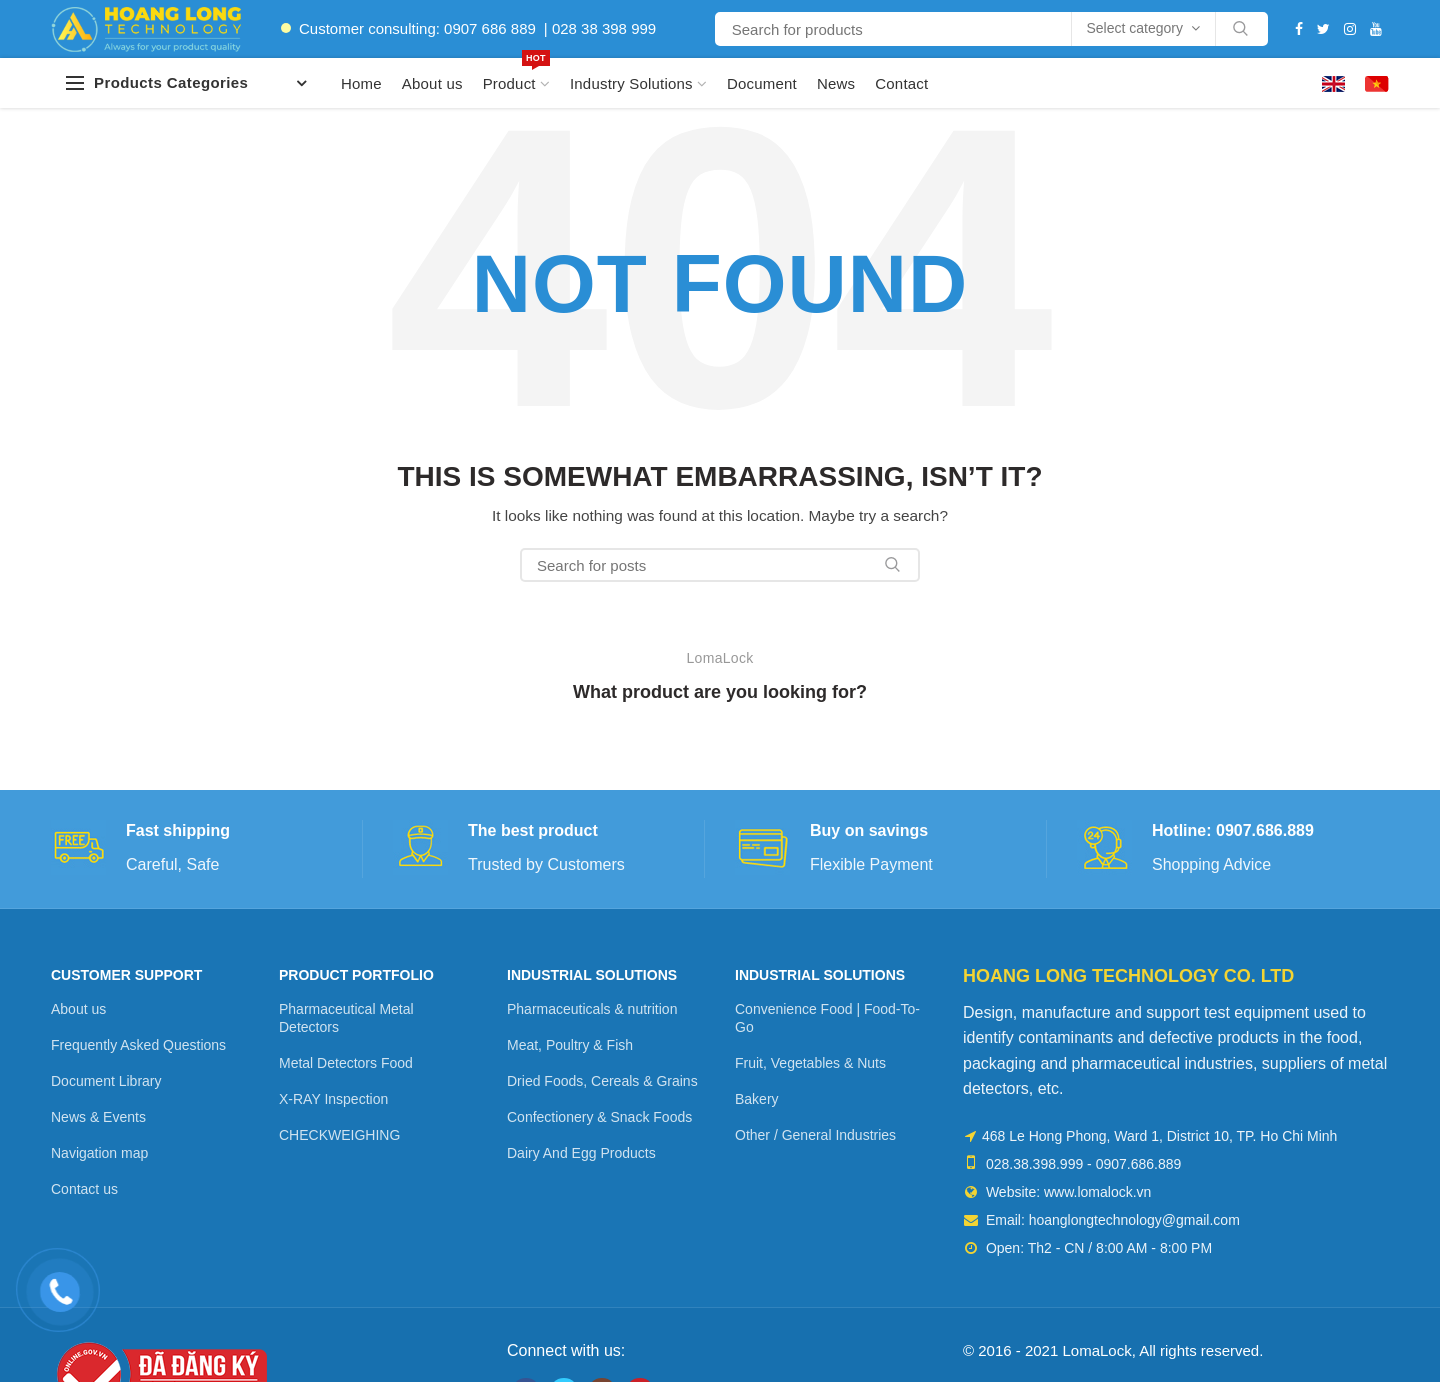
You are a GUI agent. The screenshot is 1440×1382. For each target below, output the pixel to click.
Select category (1135, 28)
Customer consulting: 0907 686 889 (417, 28)
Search (1241, 29)
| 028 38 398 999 (600, 28)
